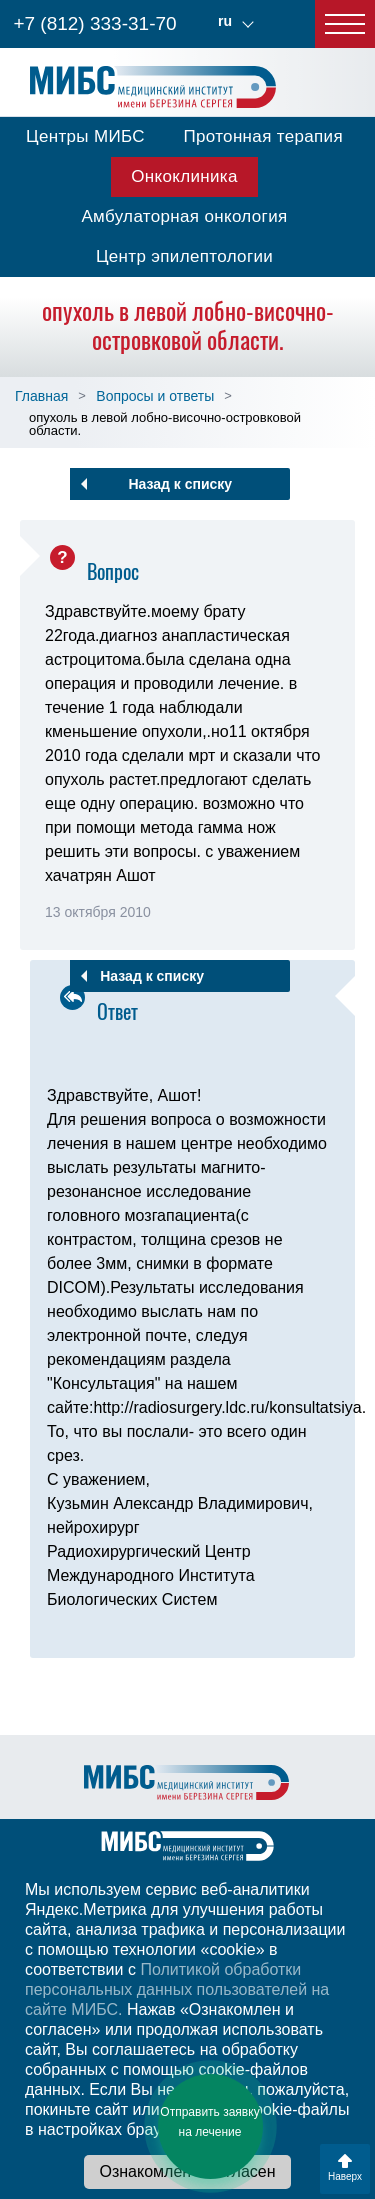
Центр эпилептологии (184, 256)
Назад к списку (180, 484)
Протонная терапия (263, 136)
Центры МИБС (85, 136)
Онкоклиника (184, 176)
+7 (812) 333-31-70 (94, 23)
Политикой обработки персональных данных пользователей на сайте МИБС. (177, 1989)
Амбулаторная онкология (184, 216)
